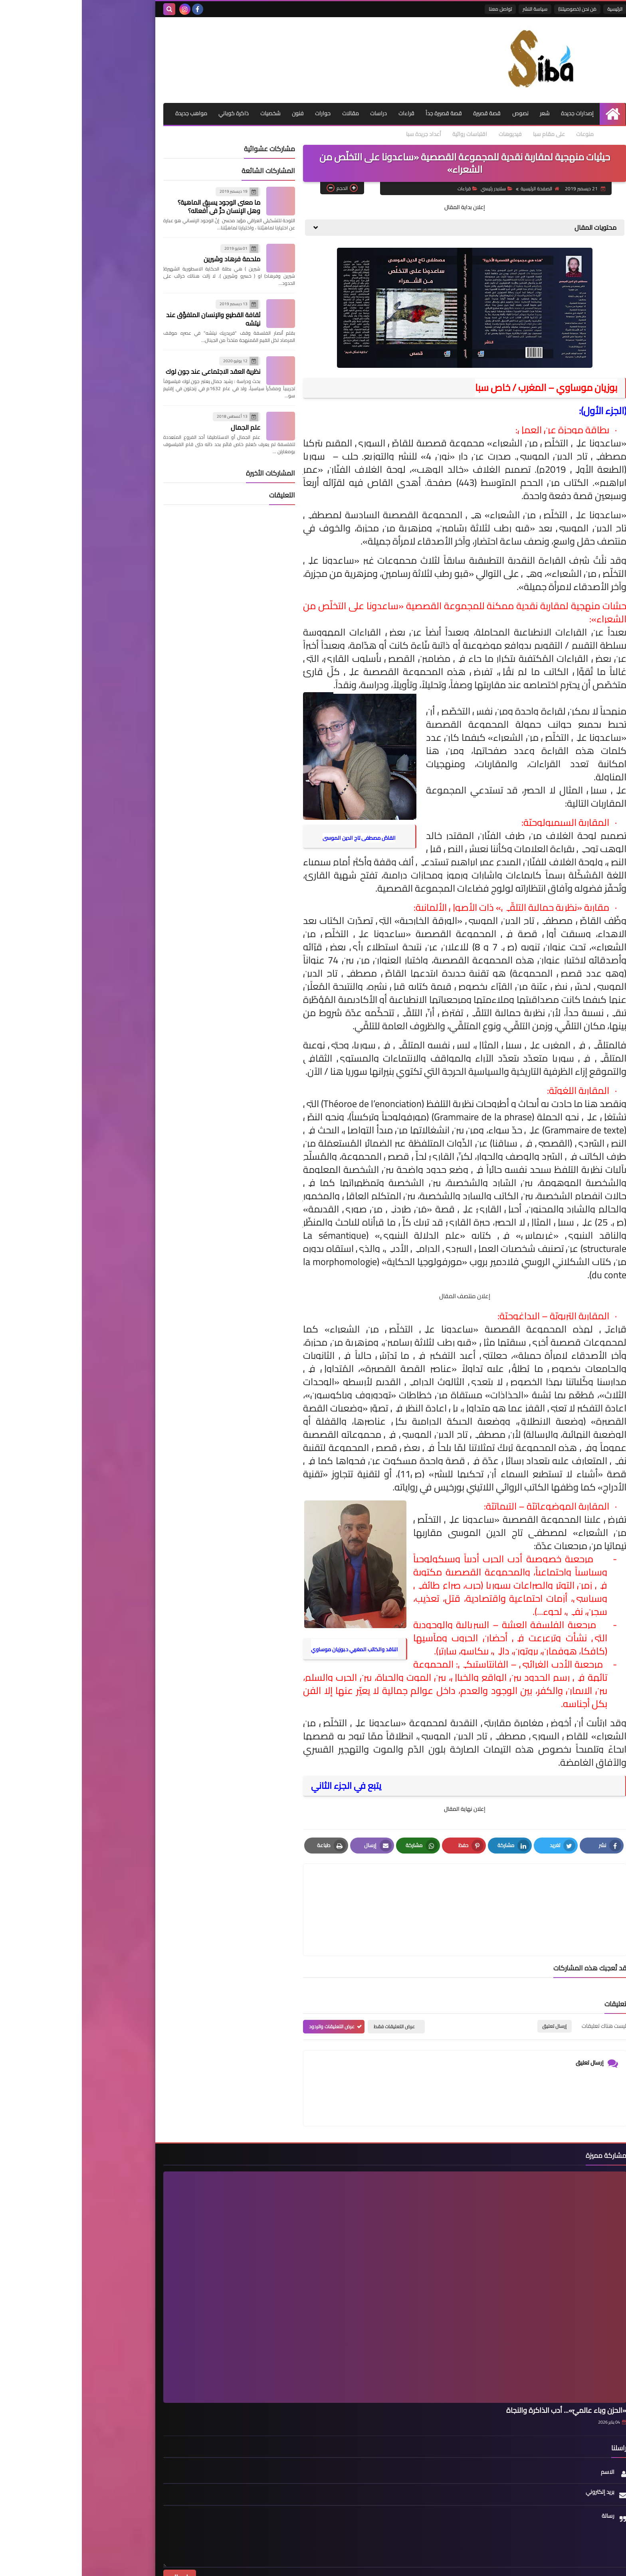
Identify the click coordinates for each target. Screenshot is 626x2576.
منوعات (486, 134)
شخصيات (182, 112)
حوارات (236, 112)
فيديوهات (409, 134)
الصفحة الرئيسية (457, 189)
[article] (306, 1891)
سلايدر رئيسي (414, 189)
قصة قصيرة (404, 112)
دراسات (293, 112)
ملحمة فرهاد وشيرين (150, 260)
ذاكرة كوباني (145, 112)
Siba (462, 2564)
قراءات (322, 112)
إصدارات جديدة (496, 112)
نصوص (438, 112)
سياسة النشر (453, 9)
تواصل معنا (418, 9)
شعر (463, 112)
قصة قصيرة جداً (360, 112)
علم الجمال (163, 428)
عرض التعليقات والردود (250, 1988)
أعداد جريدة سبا (321, 134)
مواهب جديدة (523, 134)
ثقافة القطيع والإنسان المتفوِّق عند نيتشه (131, 319)
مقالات (264, 112)
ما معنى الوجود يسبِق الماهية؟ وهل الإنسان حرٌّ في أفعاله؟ (137, 207)
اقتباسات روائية (368, 134)
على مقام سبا (449, 134)
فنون (211, 112)
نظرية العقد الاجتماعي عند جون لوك (131, 372)
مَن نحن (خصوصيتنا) (495, 9)
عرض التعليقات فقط (312, 1988)
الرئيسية (533, 9)
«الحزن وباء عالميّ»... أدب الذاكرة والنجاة (484, 2372)
